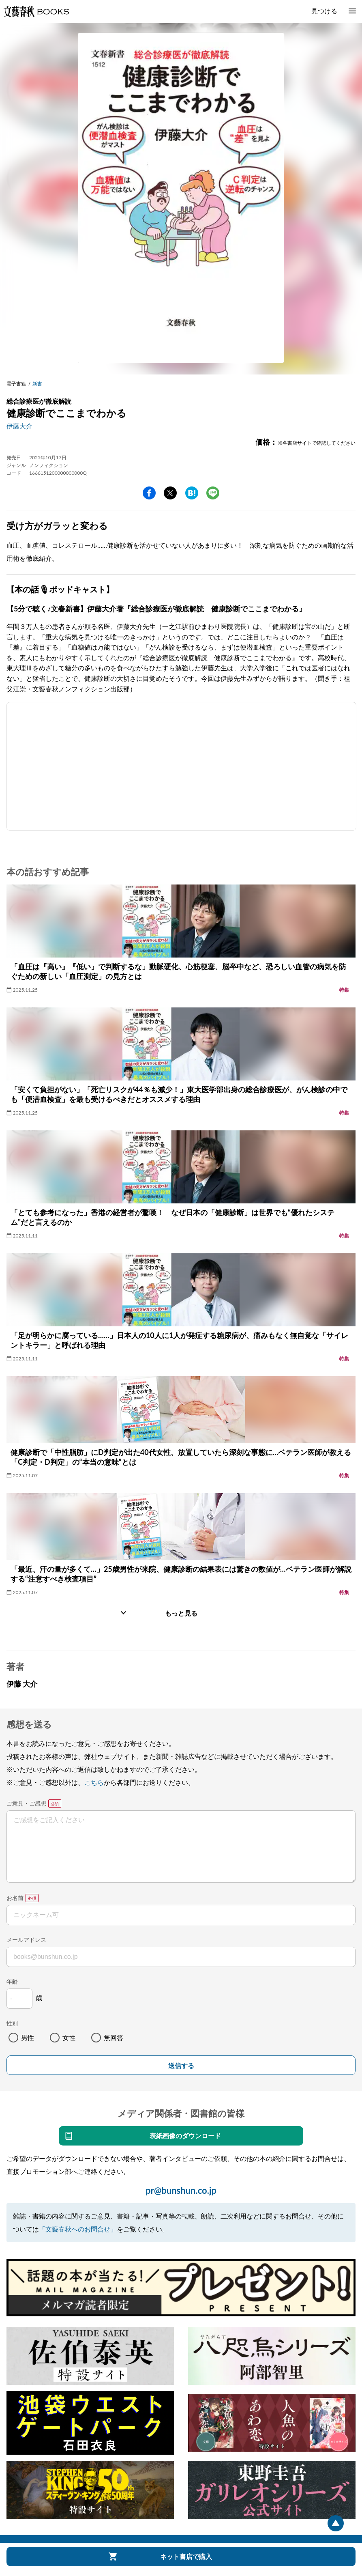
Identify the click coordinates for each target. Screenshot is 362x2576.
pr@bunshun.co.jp (181, 2190)
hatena (191, 492)
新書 (37, 384)
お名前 (15, 1897)
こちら (94, 1782)
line (212, 492)
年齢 (12, 1981)
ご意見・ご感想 (26, 1803)
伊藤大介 (19, 426)
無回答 (113, 2037)
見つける (324, 11)
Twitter (170, 492)
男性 (27, 2037)
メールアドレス (26, 1939)
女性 (68, 2037)
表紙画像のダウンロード (185, 2135)
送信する (181, 2065)
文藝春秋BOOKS (36, 11)
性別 (12, 2023)
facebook (149, 492)
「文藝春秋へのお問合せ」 (78, 2229)
